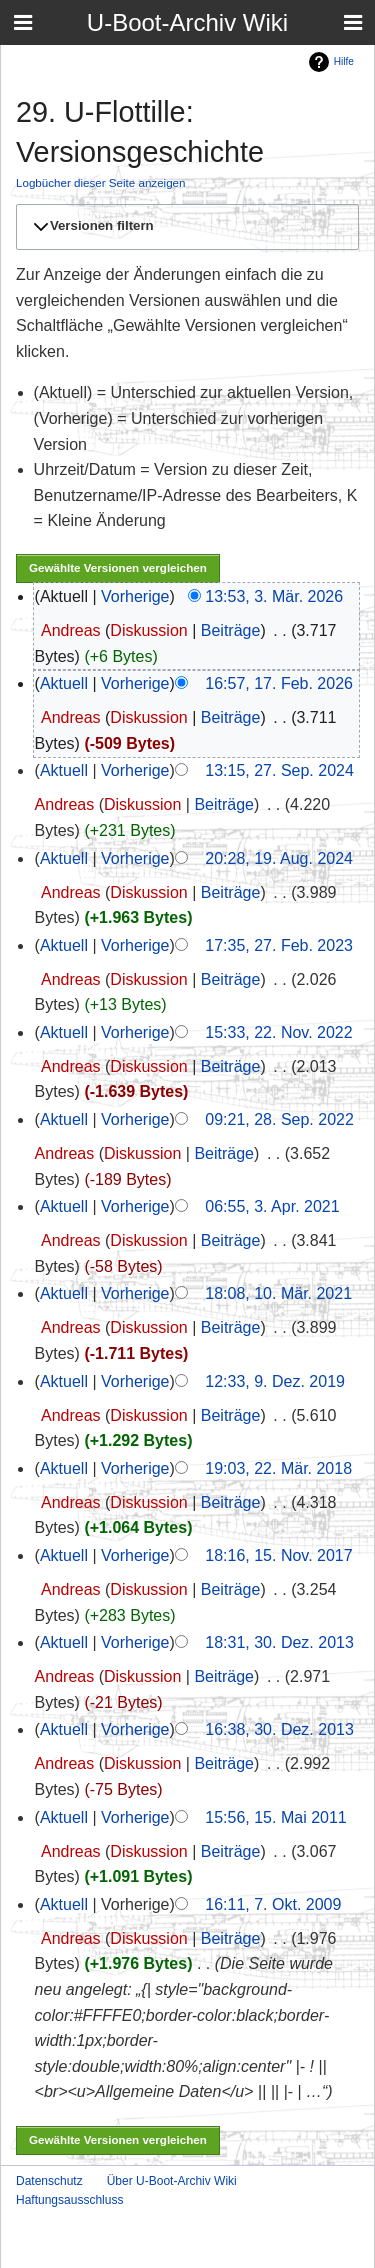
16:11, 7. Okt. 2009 (273, 1904)
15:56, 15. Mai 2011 (275, 1817)
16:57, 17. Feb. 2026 (279, 683)
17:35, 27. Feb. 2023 (279, 945)
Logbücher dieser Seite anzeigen (101, 182)
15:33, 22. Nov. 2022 (278, 1032)
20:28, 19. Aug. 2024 (279, 858)
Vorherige (135, 596)
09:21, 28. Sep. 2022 (279, 1119)
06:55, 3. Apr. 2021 (272, 1206)
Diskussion (148, 630)
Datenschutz (49, 2181)
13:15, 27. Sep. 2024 (279, 770)
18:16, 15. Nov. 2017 (278, 1555)
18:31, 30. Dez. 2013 (279, 1642)
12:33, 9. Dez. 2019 (275, 1381)
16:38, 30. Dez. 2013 (279, 1729)
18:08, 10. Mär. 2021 (278, 1293)
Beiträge (231, 630)
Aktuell (64, 683)
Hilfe (344, 61)
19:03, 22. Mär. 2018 (278, 1468)
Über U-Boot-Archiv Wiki (172, 2181)
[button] (184, 227)
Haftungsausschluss (69, 2200)
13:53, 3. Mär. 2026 (274, 596)
